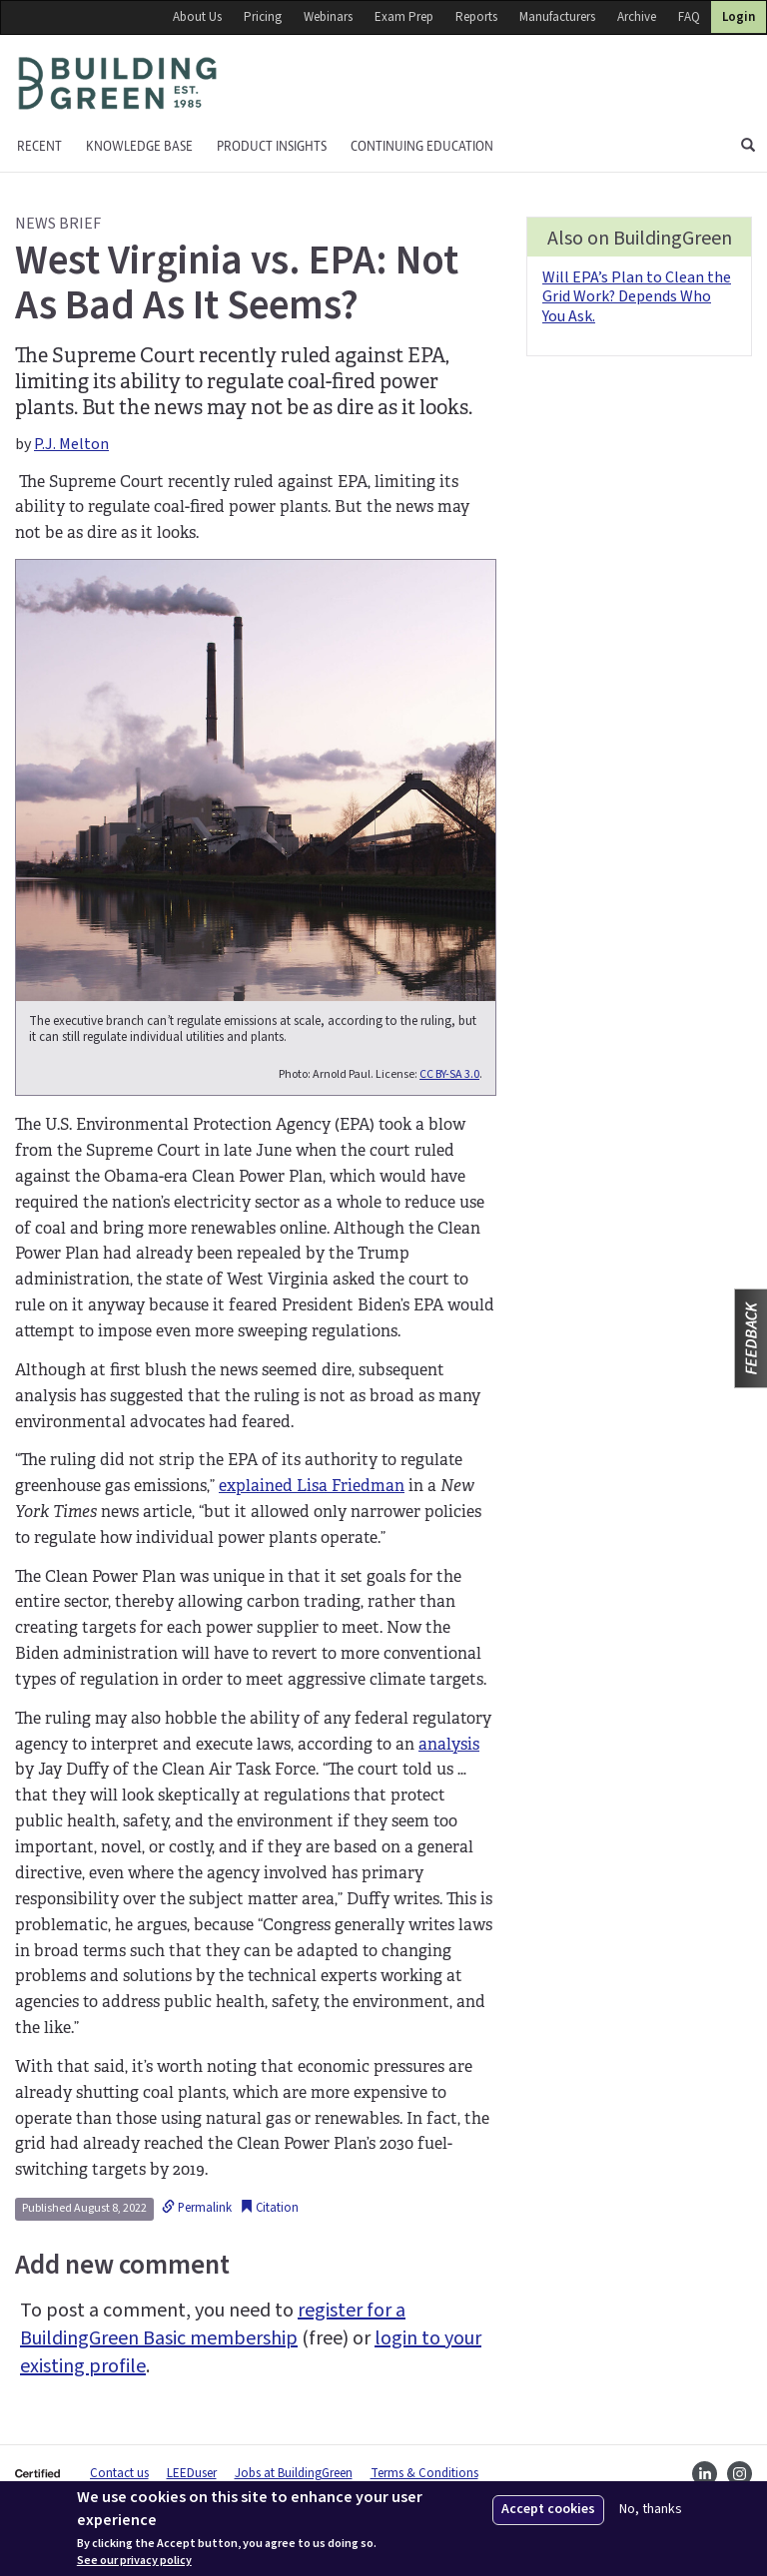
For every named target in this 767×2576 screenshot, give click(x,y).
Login (738, 17)
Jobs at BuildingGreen (294, 2473)
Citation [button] (269, 2208)
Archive (636, 17)
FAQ (689, 17)
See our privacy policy (134, 2561)
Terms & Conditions (424, 2473)
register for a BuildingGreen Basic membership (212, 2324)
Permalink (197, 2208)
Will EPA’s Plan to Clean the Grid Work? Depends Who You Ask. (636, 296)
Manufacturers (557, 17)
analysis (448, 1744)
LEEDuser (192, 2473)
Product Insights (272, 146)
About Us (197, 17)
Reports (476, 17)
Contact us (119, 2473)
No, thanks (650, 2509)
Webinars (328, 17)
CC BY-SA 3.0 (449, 1074)
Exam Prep (404, 17)
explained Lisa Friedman (311, 1485)
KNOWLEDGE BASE (139, 146)
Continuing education (422, 146)
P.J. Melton (71, 444)
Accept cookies (548, 2509)
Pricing (263, 17)
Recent (39, 146)
